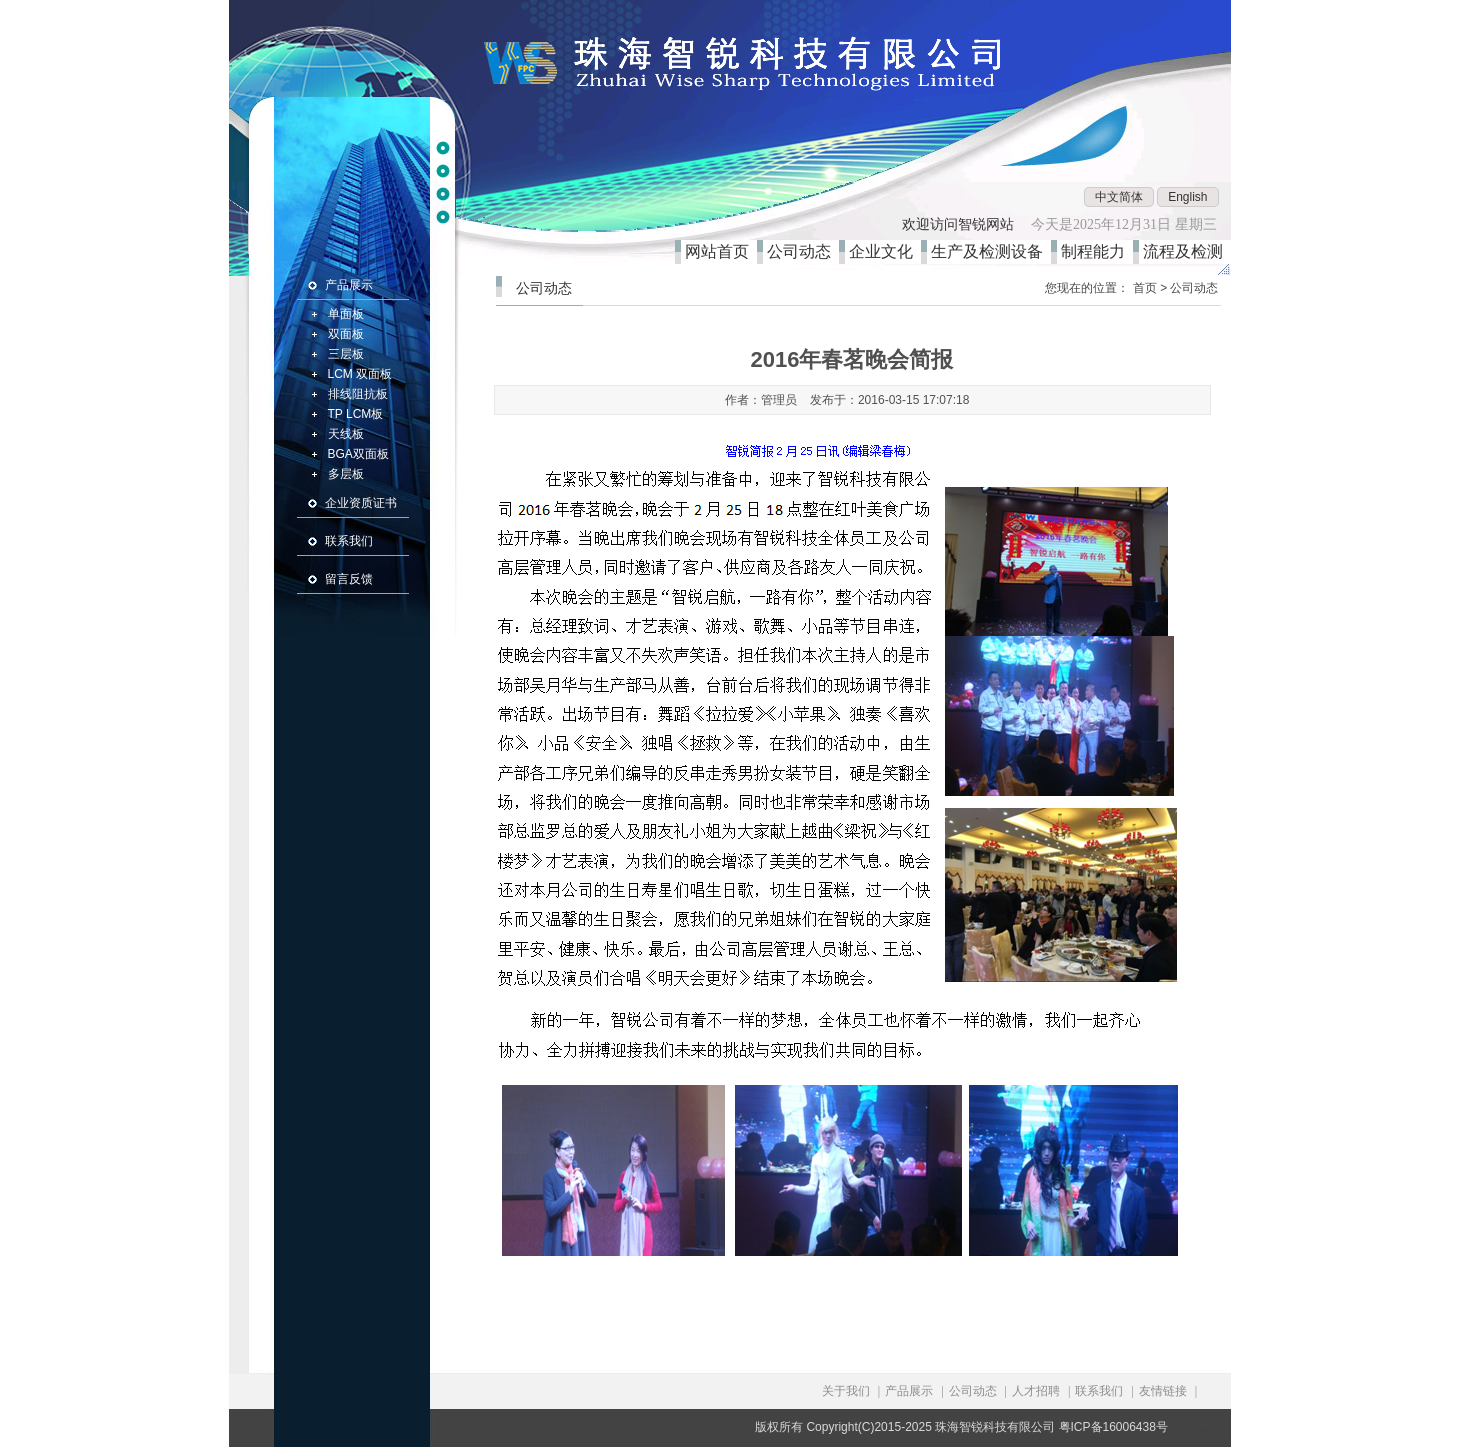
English (1187, 197)
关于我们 (846, 1391)
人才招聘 (1036, 1391)
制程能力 (1097, 251)
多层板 (346, 474)
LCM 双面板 (360, 374)
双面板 (346, 334)
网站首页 (721, 251)
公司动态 (803, 251)
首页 (1145, 288)
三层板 (346, 354)
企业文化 (885, 251)
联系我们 (349, 541)
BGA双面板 (358, 454)
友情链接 (1163, 1391)
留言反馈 (349, 579)
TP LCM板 (356, 414)
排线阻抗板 (358, 394)
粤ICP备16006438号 (1113, 1427)
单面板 (346, 314)
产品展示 (349, 285)
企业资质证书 (361, 503)
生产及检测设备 (991, 251)
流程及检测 (1187, 251)
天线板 (346, 434)
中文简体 (1119, 197)
